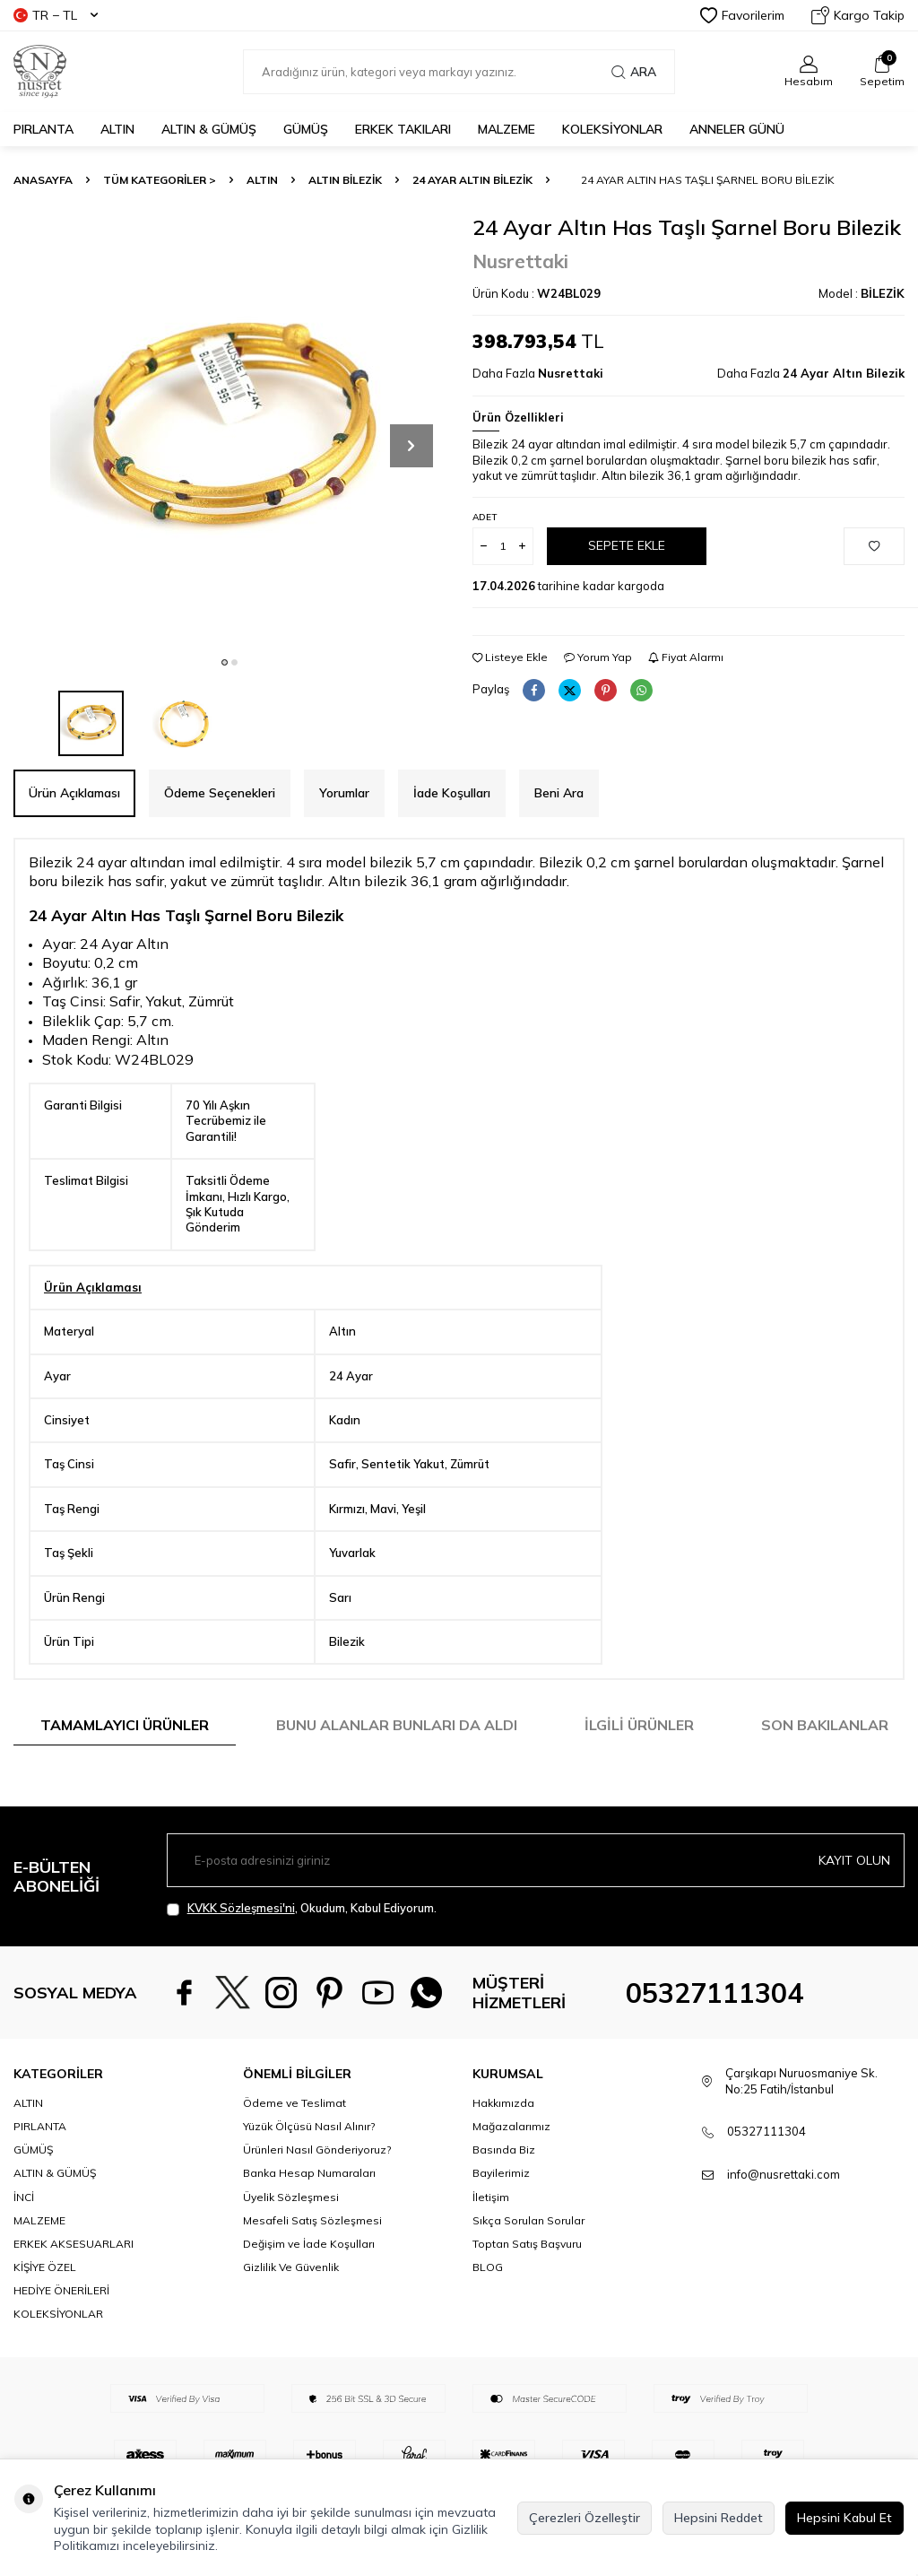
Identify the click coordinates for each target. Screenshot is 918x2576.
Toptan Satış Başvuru (527, 2290)
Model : (861, 293)
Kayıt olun (854, 1859)
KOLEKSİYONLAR (612, 129)
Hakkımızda (503, 2149)
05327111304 (714, 2016)
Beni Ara (559, 793)
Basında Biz (503, 2196)
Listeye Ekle (510, 657)
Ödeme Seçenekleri (219, 793)
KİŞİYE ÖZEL (44, 2313)
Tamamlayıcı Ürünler (124, 1725)
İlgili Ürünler (639, 1725)
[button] (224, 662)
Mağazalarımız (511, 2173)
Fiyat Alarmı (685, 657)
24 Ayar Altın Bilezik (472, 180)
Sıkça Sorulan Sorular (528, 2266)
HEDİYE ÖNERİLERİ (61, 2337)
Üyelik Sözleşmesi (291, 2243)
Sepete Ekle (626, 545)
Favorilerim (742, 15)
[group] (229, 430)
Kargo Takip (858, 15)
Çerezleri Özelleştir (584, 2518)
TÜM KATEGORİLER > (159, 180)
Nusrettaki (520, 261)
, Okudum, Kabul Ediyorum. (302, 1908)
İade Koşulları (451, 793)
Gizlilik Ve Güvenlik (291, 2313)
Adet (484, 517)
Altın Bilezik (345, 180)
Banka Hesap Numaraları (309, 2219)
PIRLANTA (43, 129)
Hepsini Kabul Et (844, 2518)
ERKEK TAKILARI (403, 129)
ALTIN (117, 129)
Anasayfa (43, 180)
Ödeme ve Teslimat (294, 2149)
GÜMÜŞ (305, 129)
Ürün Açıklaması (74, 793)
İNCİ (23, 2243)
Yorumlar (344, 793)
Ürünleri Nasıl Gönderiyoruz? (317, 2196)
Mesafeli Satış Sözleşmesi (312, 2266)
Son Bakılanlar (824, 1725)
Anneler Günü (736, 129)
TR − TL (55, 15)
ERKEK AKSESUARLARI (73, 2290)
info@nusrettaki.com (783, 2221)
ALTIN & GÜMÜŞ (208, 129)
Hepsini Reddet (718, 2518)
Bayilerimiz (501, 2219)
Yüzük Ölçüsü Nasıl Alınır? (309, 2173)
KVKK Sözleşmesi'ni (241, 1908)
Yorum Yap (598, 657)
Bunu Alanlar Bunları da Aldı (396, 1725)
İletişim (490, 2243)
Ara (633, 72)
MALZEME (506, 129)
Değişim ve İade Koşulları (309, 2290)
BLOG (487, 2313)
